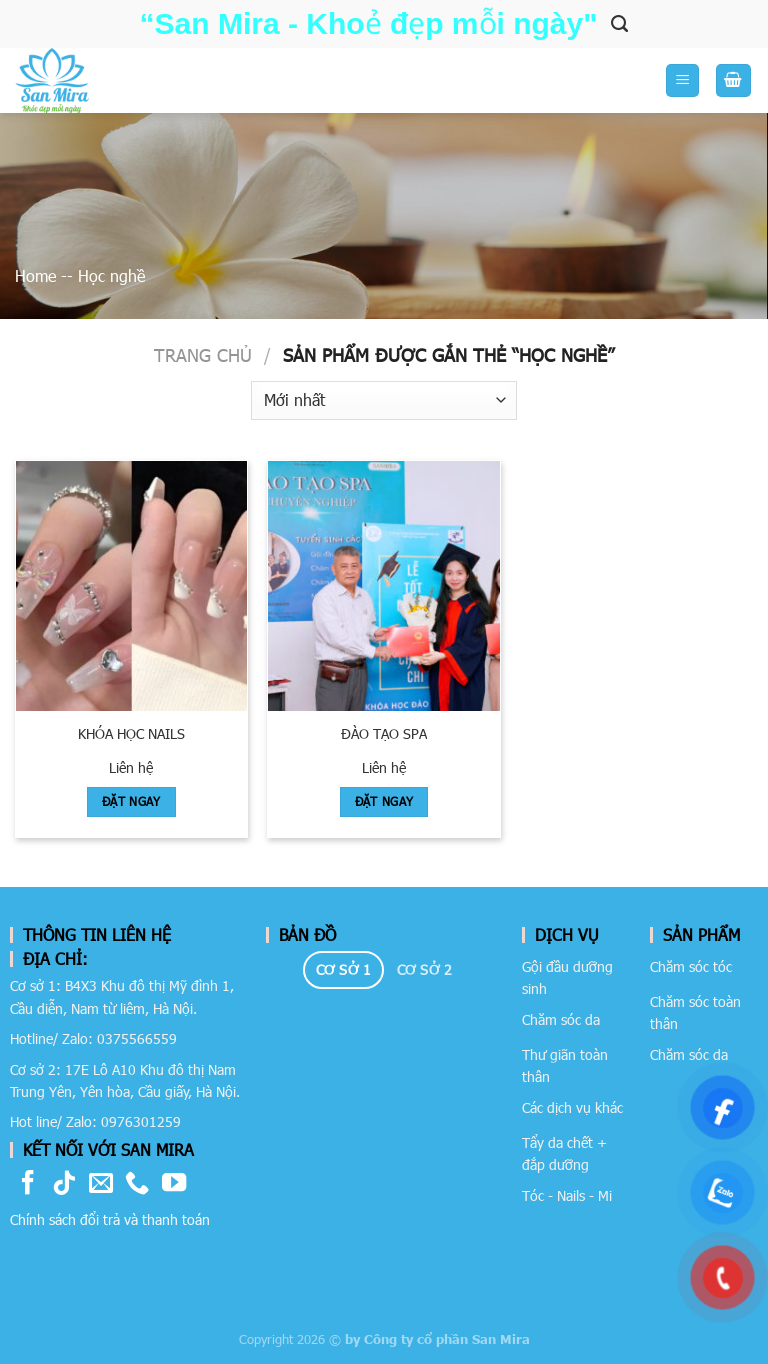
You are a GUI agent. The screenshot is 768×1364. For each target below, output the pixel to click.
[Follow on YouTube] (174, 1184)
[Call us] (137, 1184)
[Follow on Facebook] (28, 1184)
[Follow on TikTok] (64, 1184)
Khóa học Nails (131, 733)
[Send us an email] (101, 1184)
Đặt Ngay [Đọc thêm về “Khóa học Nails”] (131, 801)
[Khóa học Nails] (131, 586)
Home (35, 275)
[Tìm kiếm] (619, 24)
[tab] (343, 970)
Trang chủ (203, 354)
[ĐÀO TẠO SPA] (383, 586)
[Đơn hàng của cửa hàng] (383, 400)
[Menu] (682, 80)
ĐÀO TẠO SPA (384, 733)
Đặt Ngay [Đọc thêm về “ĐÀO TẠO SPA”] (384, 801)
